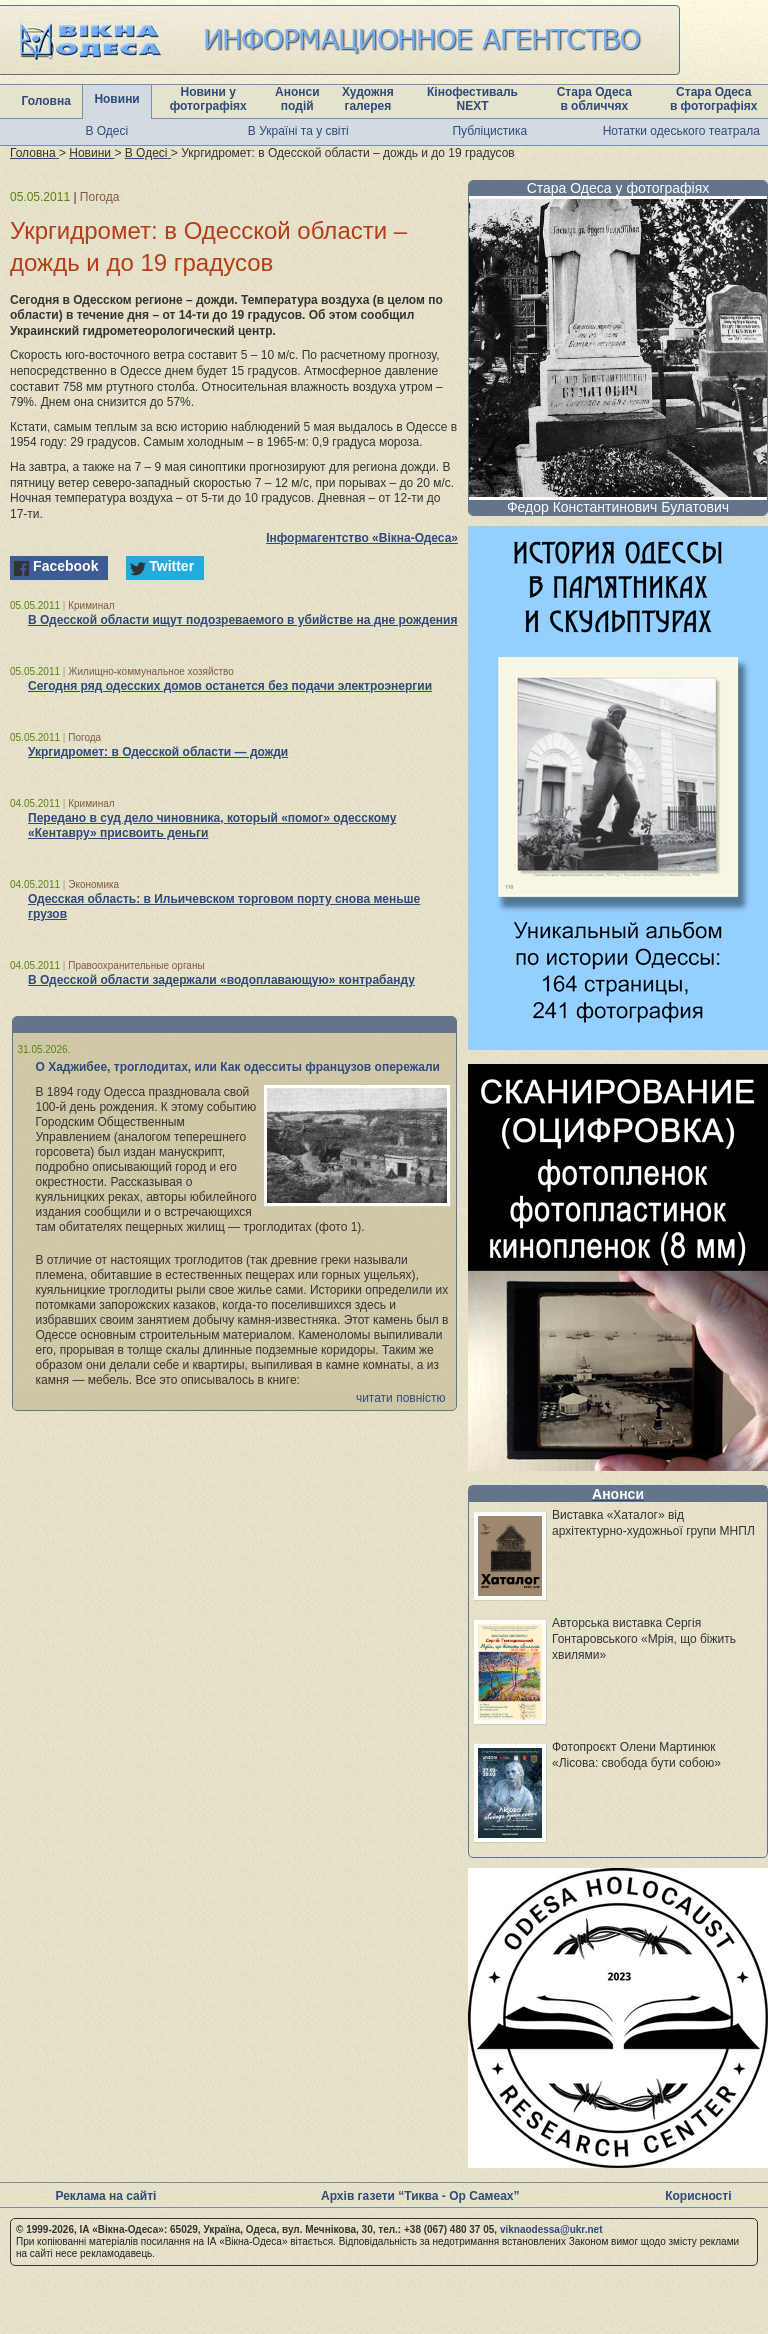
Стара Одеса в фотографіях (714, 99)
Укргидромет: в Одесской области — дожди (158, 752)
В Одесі (106, 131)
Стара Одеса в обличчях (594, 99)
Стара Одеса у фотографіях (618, 188)
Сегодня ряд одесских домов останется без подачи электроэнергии (230, 686)
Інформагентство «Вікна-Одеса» (362, 538)
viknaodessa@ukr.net (551, 2229)
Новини (116, 99)
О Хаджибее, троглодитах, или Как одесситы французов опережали (238, 1067)
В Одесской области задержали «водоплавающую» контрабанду (221, 980)
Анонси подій (297, 99)
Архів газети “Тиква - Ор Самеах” (420, 2196)
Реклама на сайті (105, 2196)
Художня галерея (368, 99)
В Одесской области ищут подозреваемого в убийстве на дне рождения (242, 620)
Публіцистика (489, 131)
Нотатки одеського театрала (681, 131)
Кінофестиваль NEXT (472, 99)
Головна (46, 101)
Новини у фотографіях (208, 99)
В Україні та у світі (298, 131)
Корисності (698, 2196)
